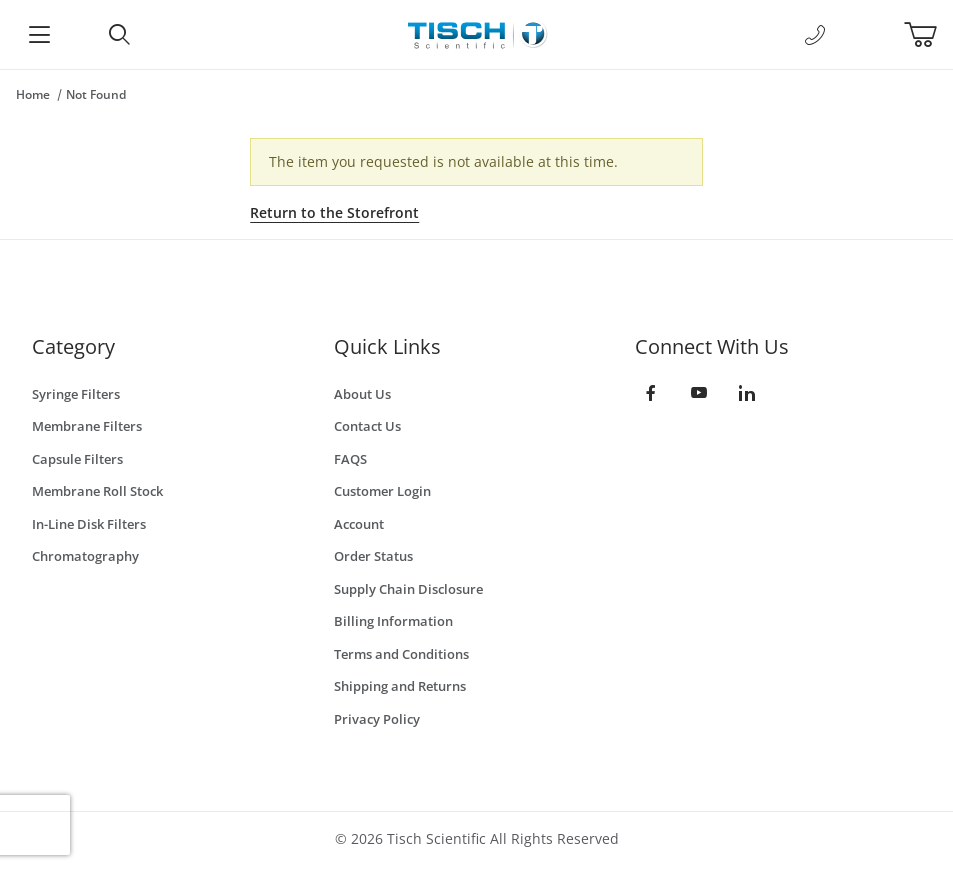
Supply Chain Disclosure (408, 589)
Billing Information (393, 621)
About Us (362, 394)
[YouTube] (699, 393)
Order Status (373, 556)
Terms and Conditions (401, 654)
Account (359, 524)
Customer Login (382, 491)
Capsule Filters (77, 459)
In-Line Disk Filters (89, 524)
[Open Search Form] (118, 34)
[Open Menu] (39, 34)
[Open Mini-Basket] (928, 35)
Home (33, 94)
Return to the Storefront (334, 212)
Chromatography (85, 556)
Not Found (96, 94)
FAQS (350, 459)
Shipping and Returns (400, 686)
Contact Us (367, 426)
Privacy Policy (377, 719)
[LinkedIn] (747, 393)
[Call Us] (815, 35)
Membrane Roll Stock (97, 491)
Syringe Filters (76, 394)
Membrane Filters (87, 426)
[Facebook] (651, 393)
